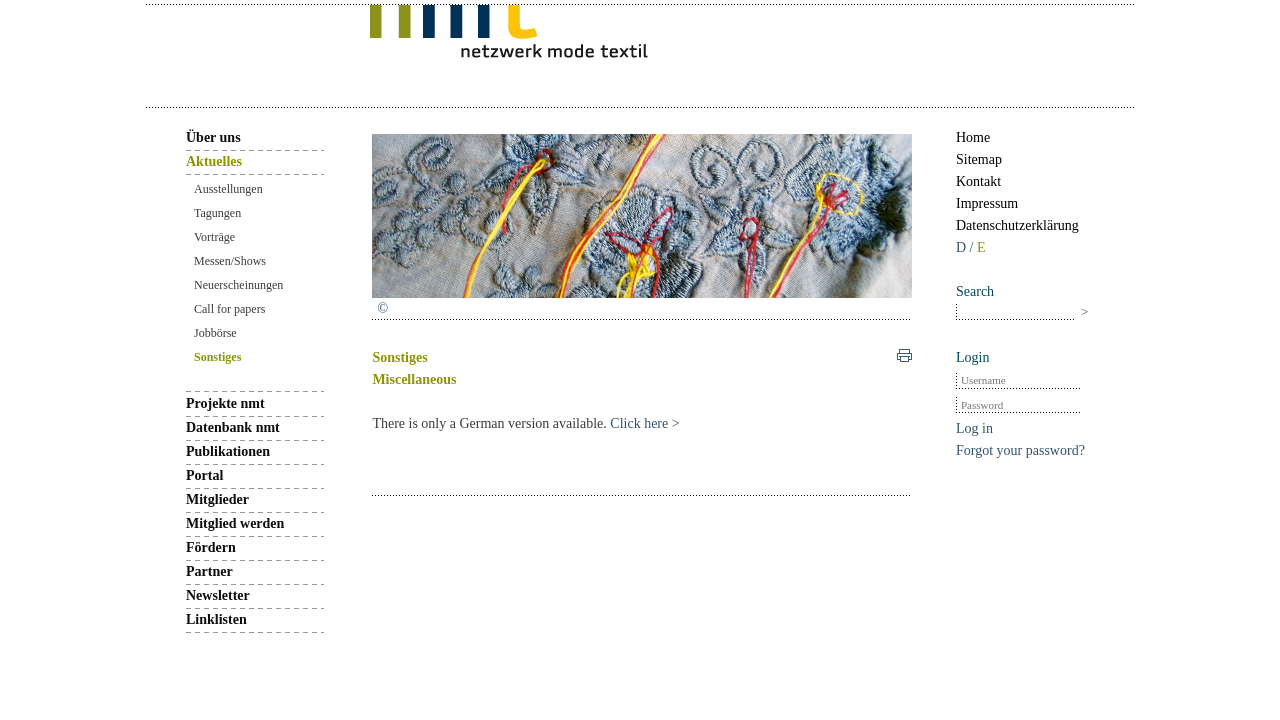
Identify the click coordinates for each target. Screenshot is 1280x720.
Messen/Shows (230, 261)
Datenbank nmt (233, 427)
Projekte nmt (225, 403)
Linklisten (216, 619)
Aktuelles (214, 161)
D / (966, 247)
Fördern (211, 547)
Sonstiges (217, 357)
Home (973, 137)
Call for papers (229, 309)
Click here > (643, 423)
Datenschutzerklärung (1017, 225)
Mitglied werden (235, 523)
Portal (204, 475)
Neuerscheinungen (238, 285)
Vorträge (214, 237)
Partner (209, 571)
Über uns (213, 137)
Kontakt (978, 181)
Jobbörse (215, 333)
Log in (974, 428)
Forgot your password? (1020, 450)
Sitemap (979, 159)
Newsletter (218, 595)
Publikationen (228, 451)
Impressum (987, 203)
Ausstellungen (228, 189)
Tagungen (217, 213)
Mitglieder (217, 499)
